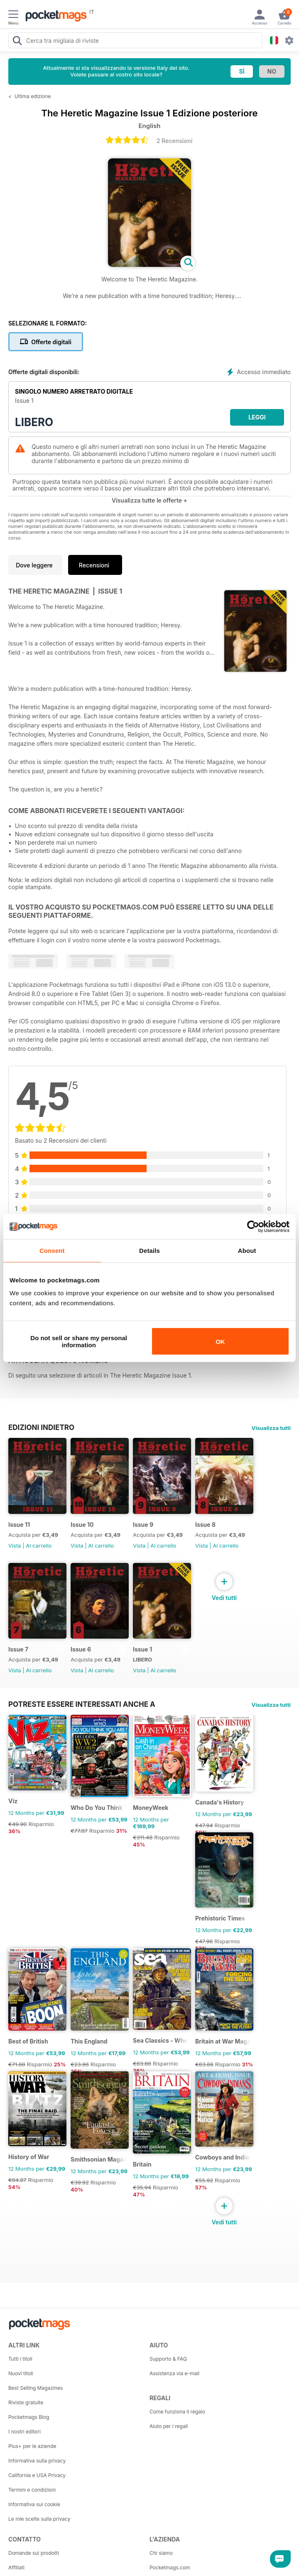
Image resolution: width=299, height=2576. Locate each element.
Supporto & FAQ (168, 2359)
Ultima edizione (33, 96)
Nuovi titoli (20, 2373)
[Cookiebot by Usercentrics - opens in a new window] (253, 1226)
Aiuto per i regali (169, 2426)
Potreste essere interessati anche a (81, 1704)
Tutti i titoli (20, 2359)
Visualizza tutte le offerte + (149, 500)
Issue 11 (19, 1524)
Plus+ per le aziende (32, 2446)
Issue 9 (143, 1524)
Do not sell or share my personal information (78, 1341)
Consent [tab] (52, 1250)
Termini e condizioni (32, 2490)
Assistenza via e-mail (174, 2373)
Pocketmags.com (170, 2567)
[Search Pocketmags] (17, 41)
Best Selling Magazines (35, 2388)
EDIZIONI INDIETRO (41, 1427)
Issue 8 (205, 1524)
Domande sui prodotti (33, 2553)
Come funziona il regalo (177, 2411)
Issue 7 (18, 1649)
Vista (14, 1545)
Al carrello (38, 1545)
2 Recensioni (175, 140)
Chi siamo (161, 2553)
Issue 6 (81, 1649)
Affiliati (16, 2567)
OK (220, 1341)
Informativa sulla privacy (37, 2461)
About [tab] (247, 1250)
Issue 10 (82, 1524)
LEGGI (256, 417)
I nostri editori (24, 2431)
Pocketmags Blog (28, 2417)
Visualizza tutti (271, 1428)
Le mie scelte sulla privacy (39, 2519)
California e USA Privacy (37, 2475)
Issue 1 (142, 1649)
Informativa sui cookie (34, 2504)
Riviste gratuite (25, 2402)
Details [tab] (149, 1250)
